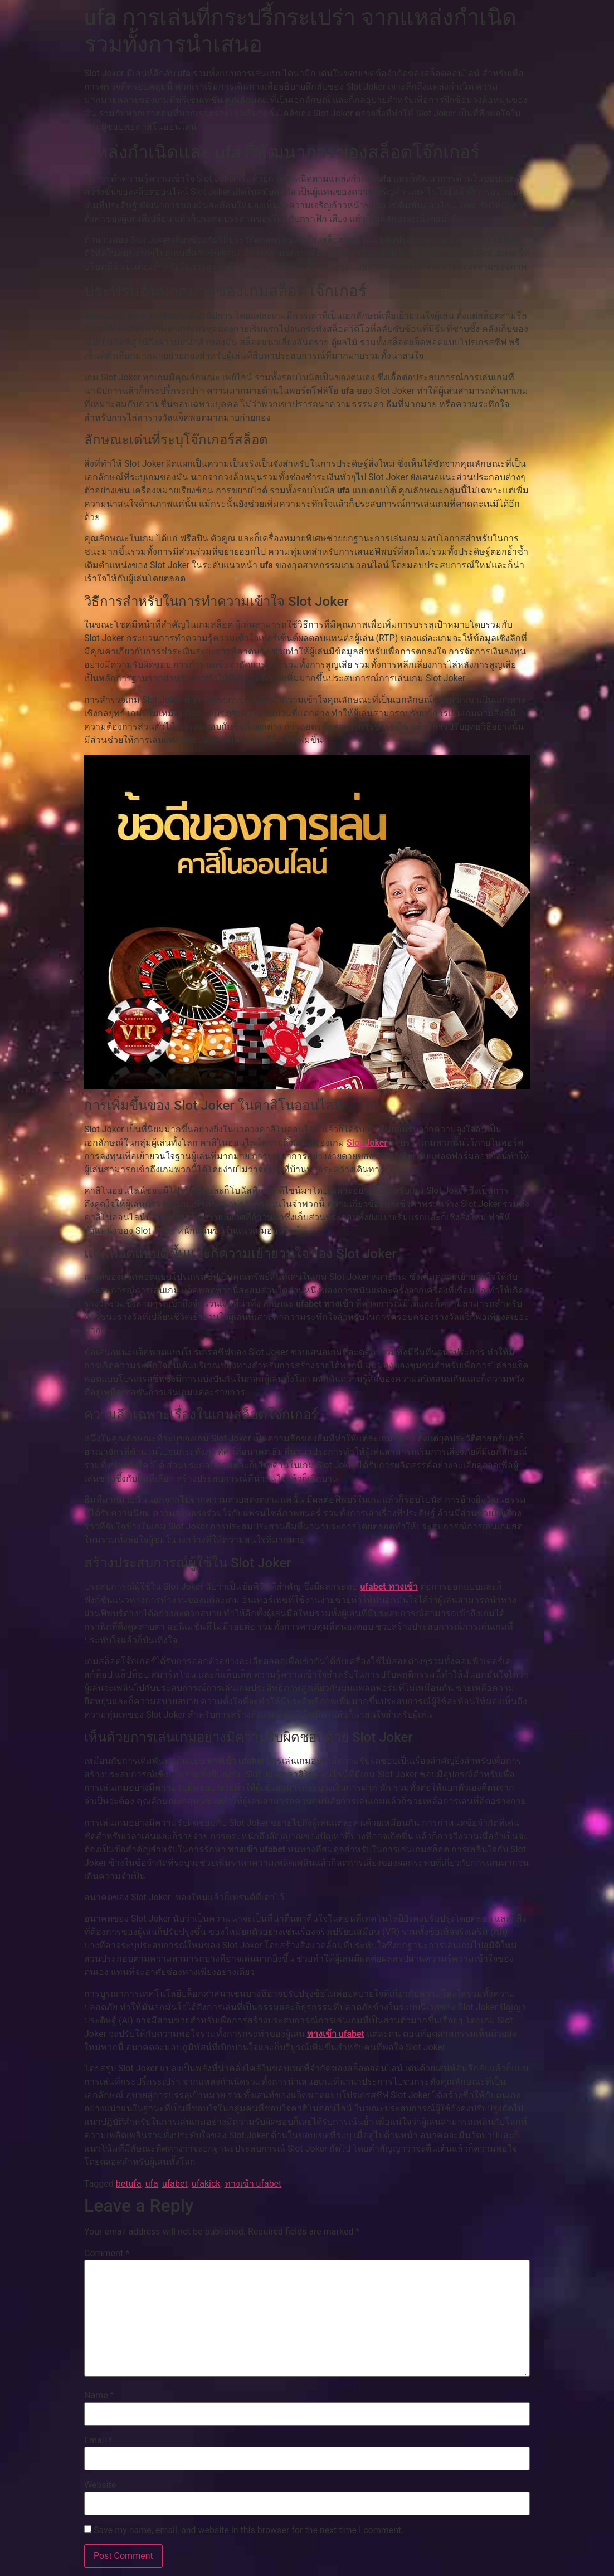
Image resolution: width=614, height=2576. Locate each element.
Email (98, 2440)
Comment (106, 2253)
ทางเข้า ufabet (335, 2033)
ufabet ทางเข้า (388, 1586)
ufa (151, 2183)
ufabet (175, 2183)
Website (100, 2485)
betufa (129, 2183)
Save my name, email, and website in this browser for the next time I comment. (249, 2530)
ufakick (206, 2183)
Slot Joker (367, 1142)
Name (99, 2395)
